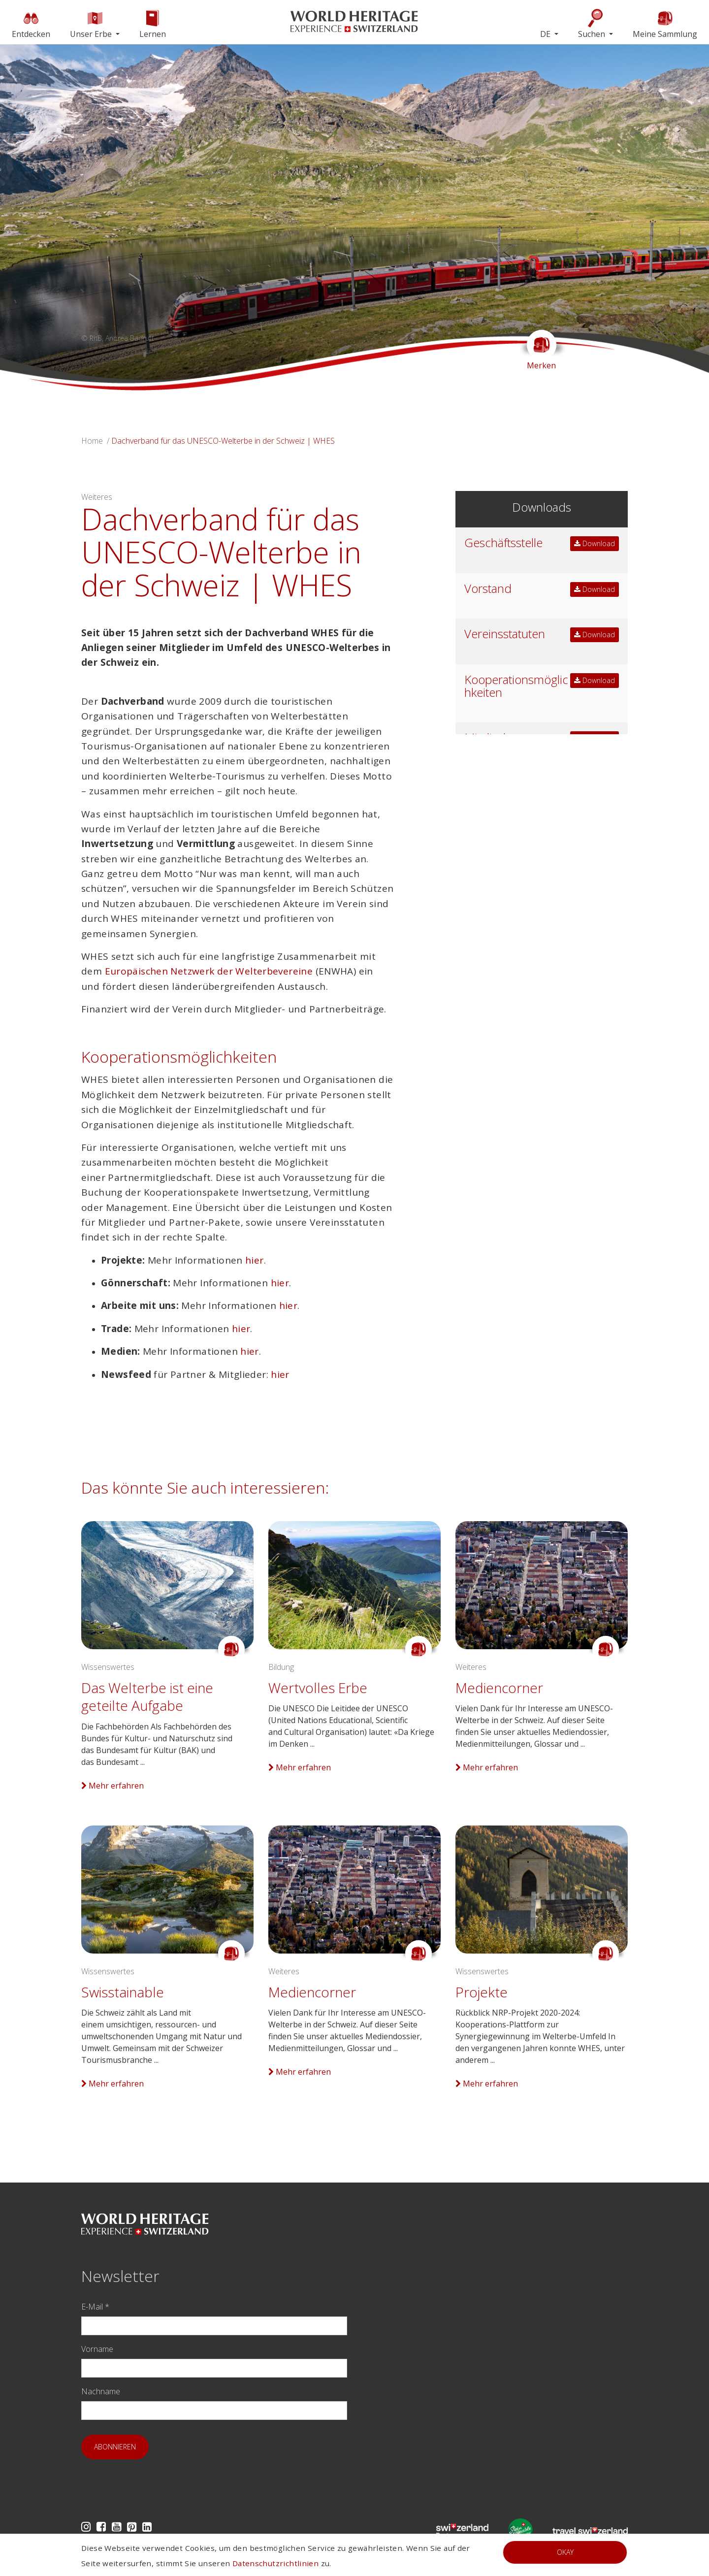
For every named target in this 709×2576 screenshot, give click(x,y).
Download (594, 543)
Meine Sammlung (665, 23)
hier (254, 1260)
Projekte (481, 1992)
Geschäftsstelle (503, 542)
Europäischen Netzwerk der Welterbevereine (209, 971)
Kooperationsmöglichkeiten (516, 685)
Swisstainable (122, 1992)
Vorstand (488, 588)
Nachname (100, 2391)
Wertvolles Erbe (317, 1687)
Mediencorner (499, 1687)
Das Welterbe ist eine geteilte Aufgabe (147, 1696)
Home (92, 440)
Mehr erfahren (112, 1785)
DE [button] (546, 34)
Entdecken (31, 23)
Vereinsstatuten (504, 633)
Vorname (97, 2349)
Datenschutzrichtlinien (275, 2563)
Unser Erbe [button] (92, 23)
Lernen (152, 23)
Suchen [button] (592, 23)
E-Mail (95, 2306)
